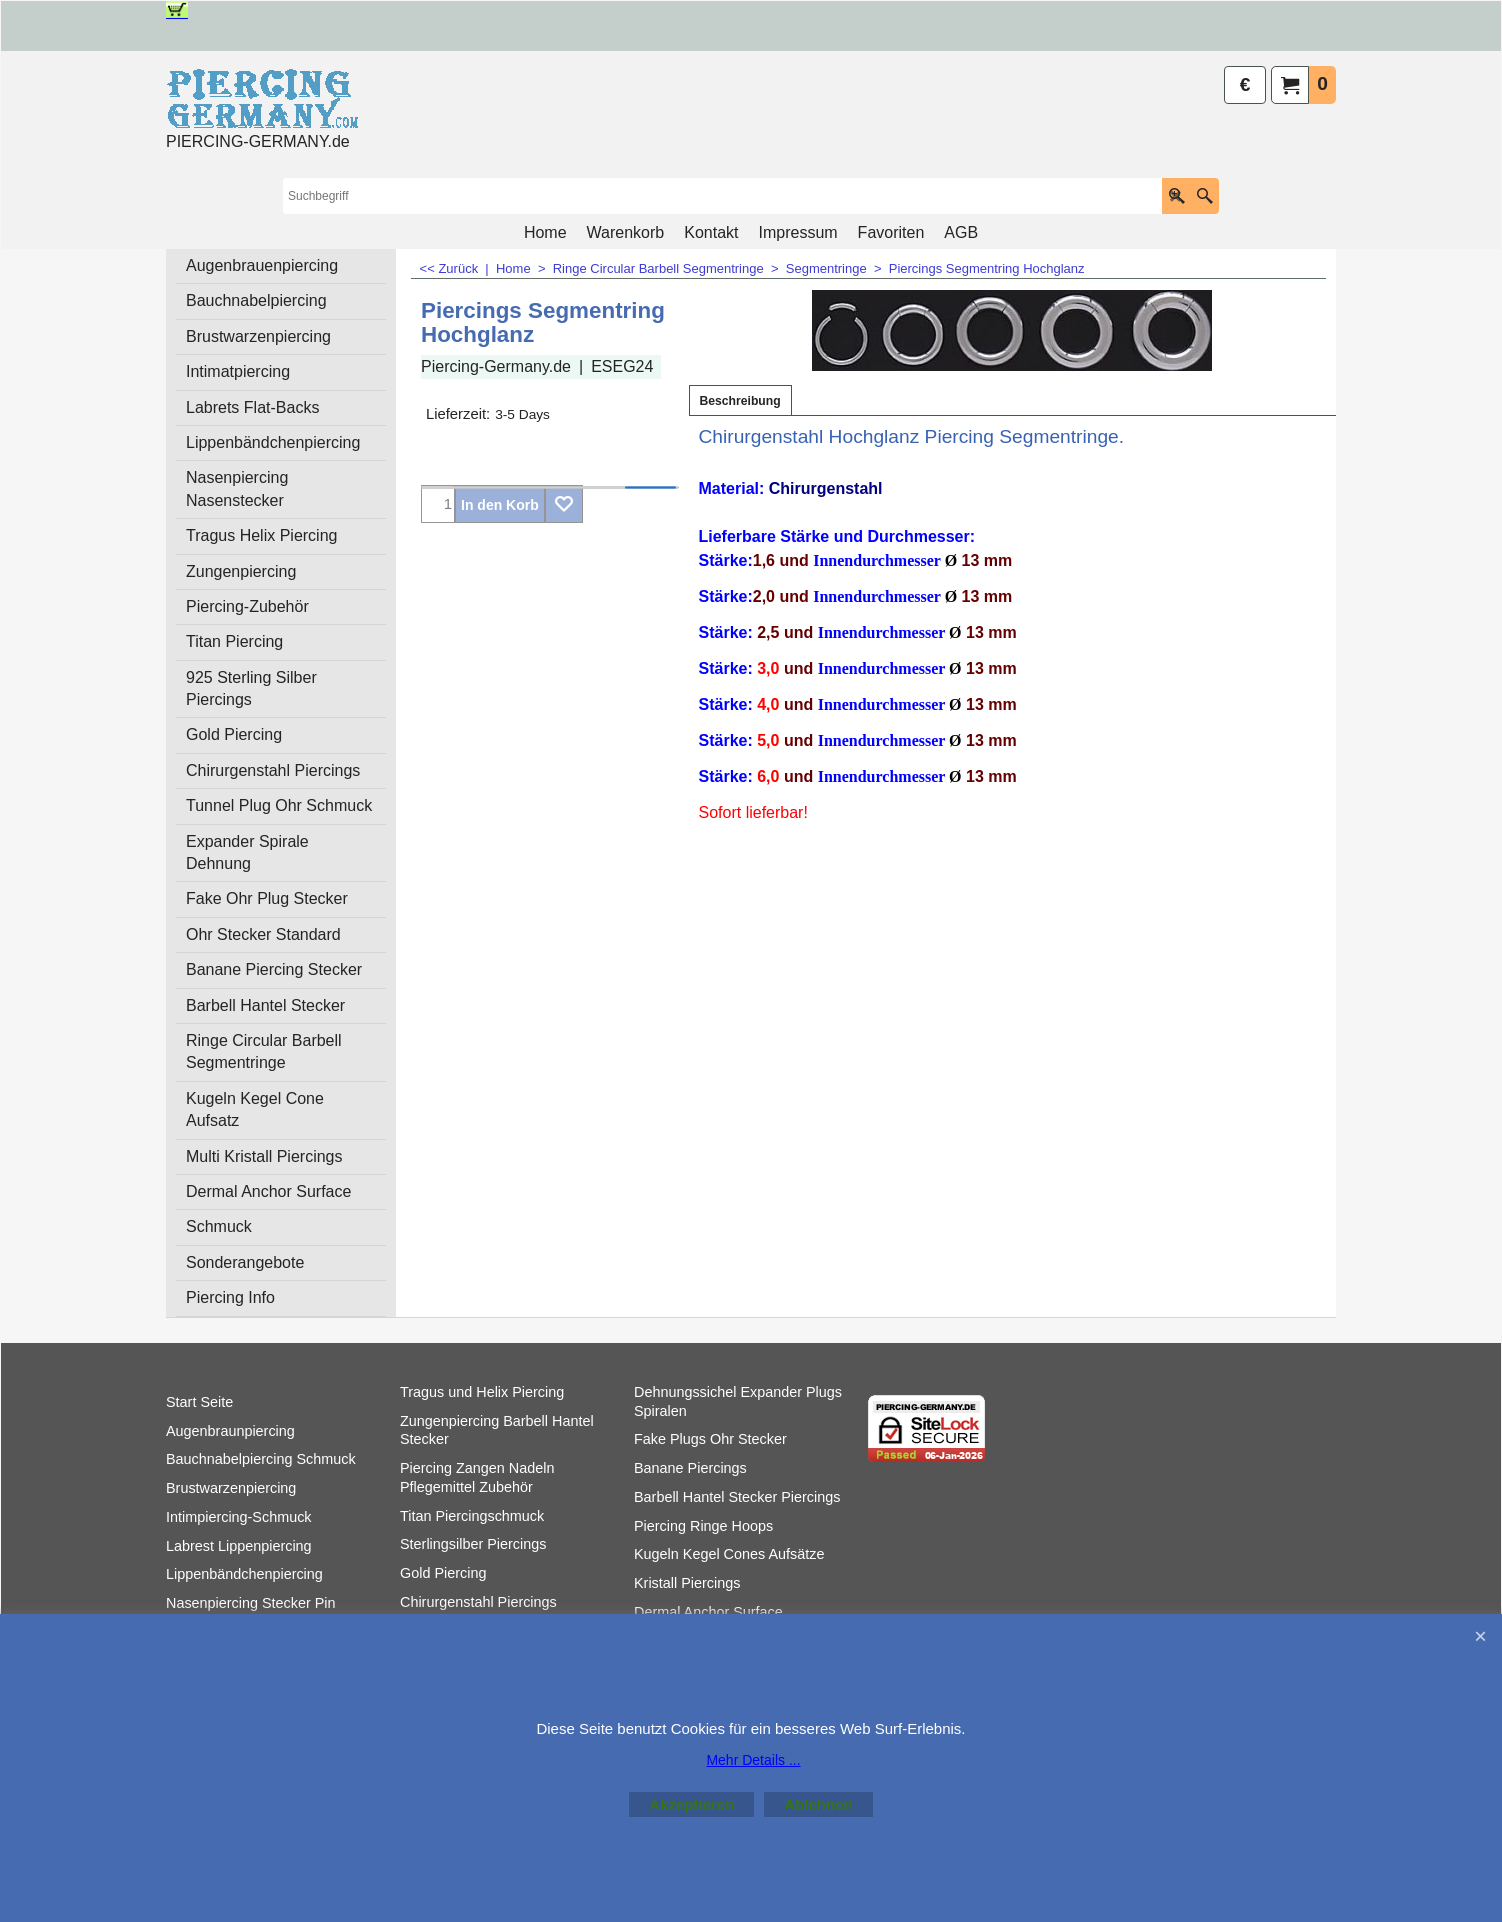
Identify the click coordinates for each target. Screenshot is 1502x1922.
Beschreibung (740, 401)
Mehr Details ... (753, 1760)
